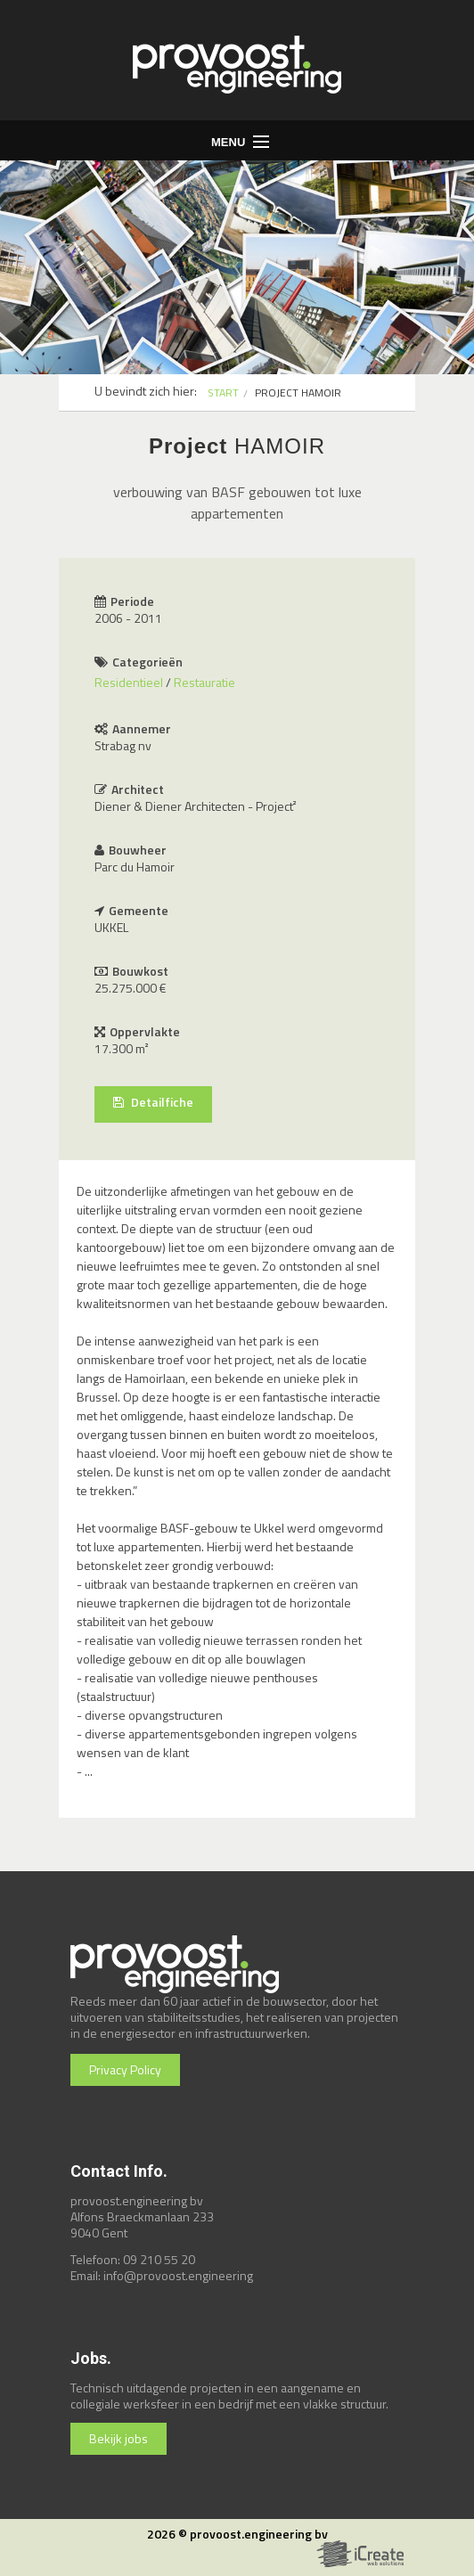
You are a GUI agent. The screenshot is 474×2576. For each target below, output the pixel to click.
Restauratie (204, 682)
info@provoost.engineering (178, 2275)
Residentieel (128, 682)
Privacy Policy (125, 2069)
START (223, 392)
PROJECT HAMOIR (298, 392)
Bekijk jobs (118, 2438)
